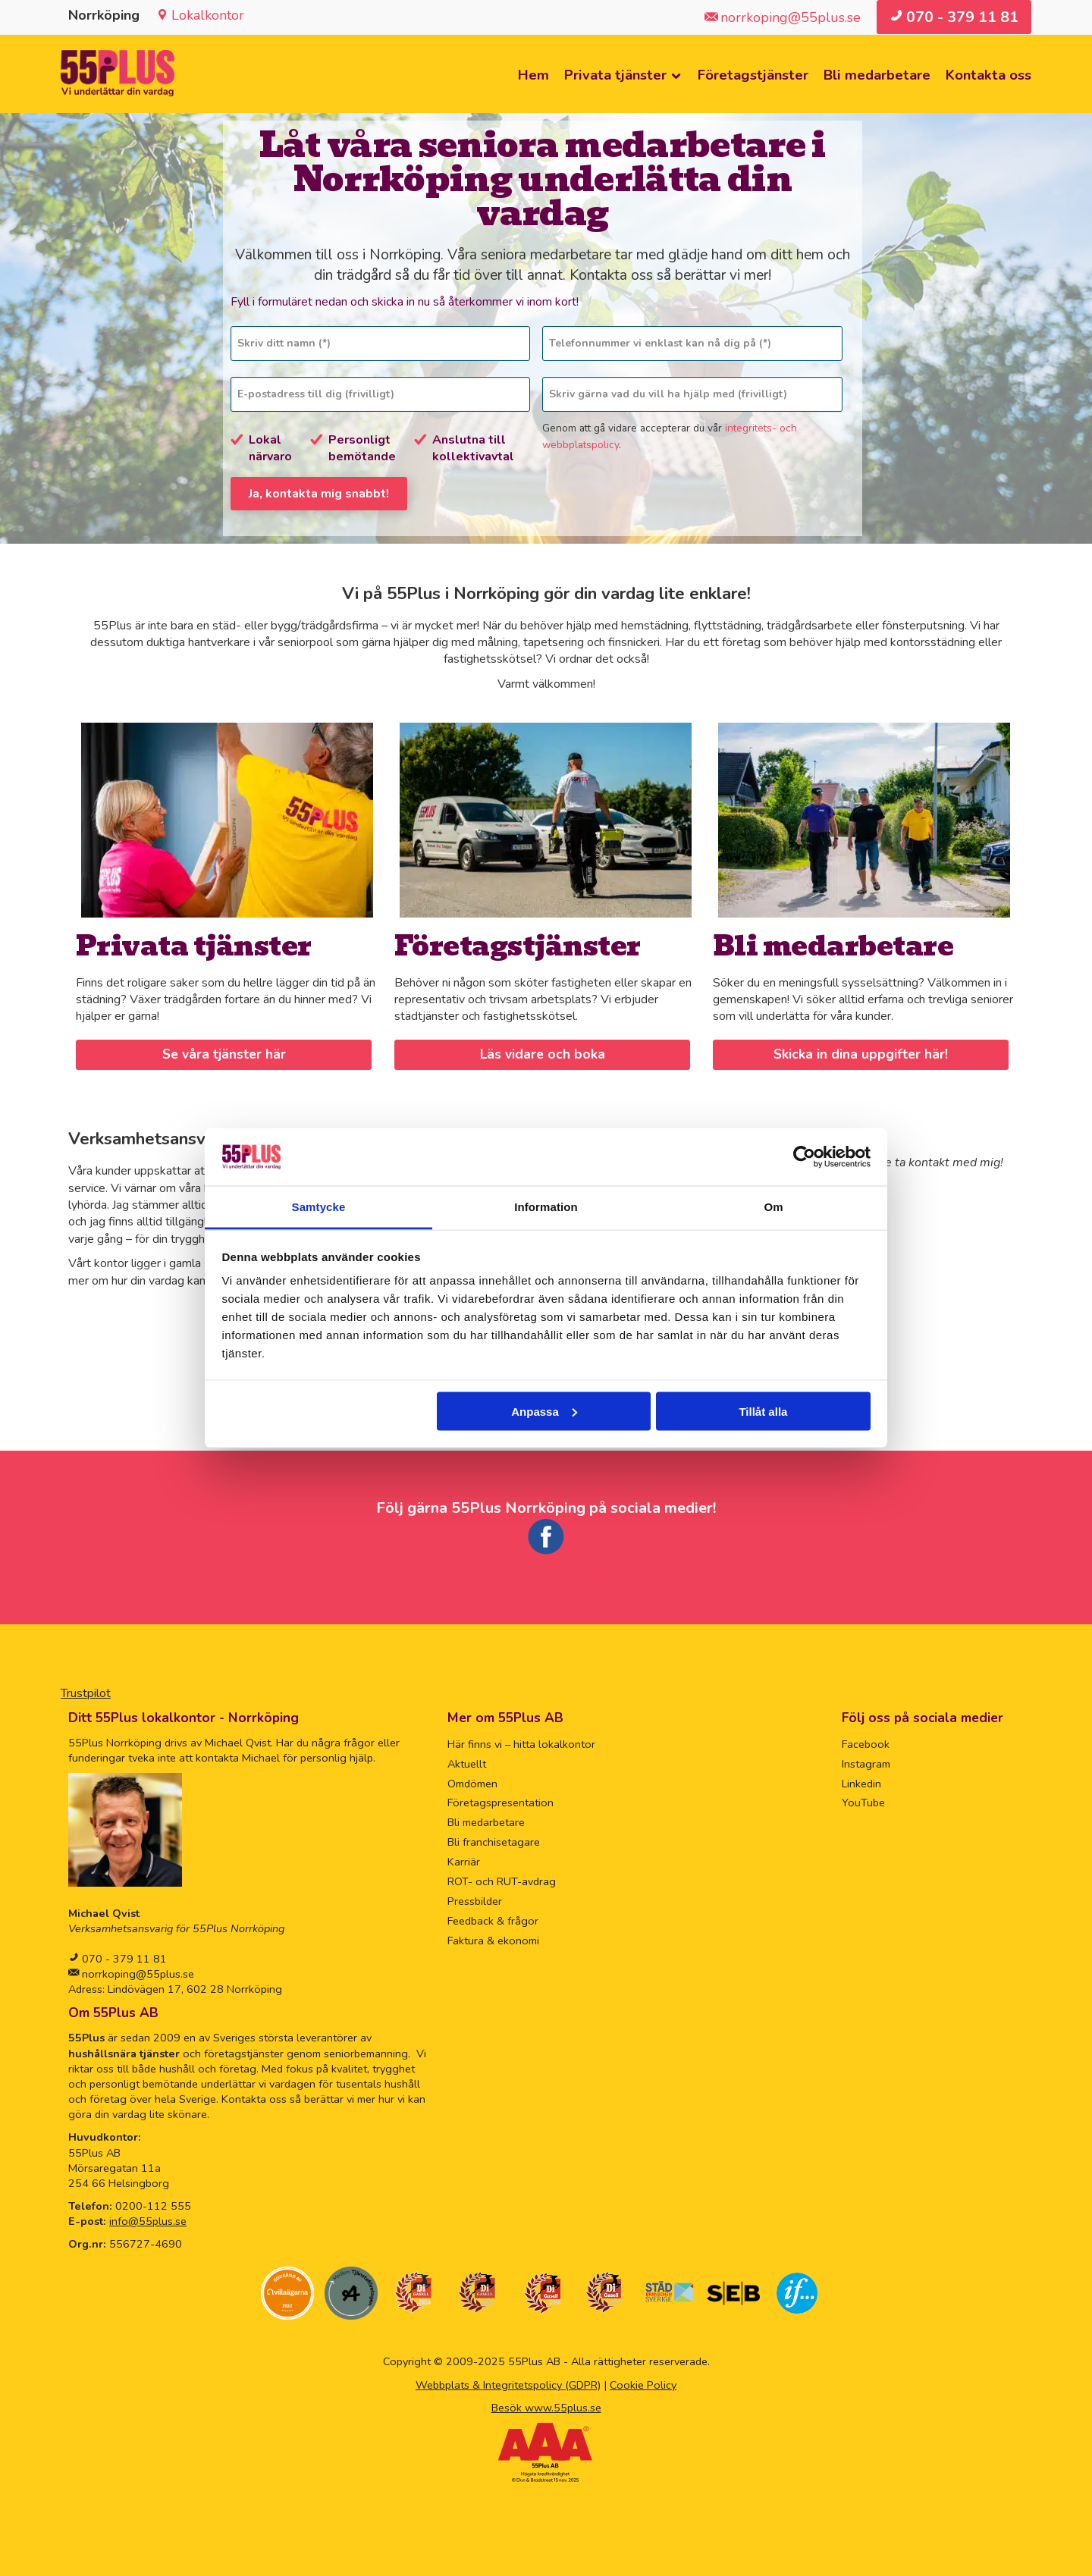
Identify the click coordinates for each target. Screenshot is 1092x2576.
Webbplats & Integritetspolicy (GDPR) (508, 2381)
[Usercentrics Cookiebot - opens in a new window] (804, 1156)
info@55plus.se (148, 2218)
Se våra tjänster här (223, 1052)
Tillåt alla (763, 1410)
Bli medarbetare (877, 74)
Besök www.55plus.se (546, 2404)
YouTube (863, 1800)
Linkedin (861, 1780)
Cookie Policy (643, 2381)
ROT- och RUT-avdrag (501, 1879)
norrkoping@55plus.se (136, 1971)
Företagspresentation (500, 1800)
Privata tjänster (615, 74)
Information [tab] (546, 1206)
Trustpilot (86, 1690)
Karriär (463, 1859)
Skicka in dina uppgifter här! (861, 1052)
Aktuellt (466, 1760)
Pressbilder (474, 1898)
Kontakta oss (988, 74)
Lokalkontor (207, 15)
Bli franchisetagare (493, 1839)
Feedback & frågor (492, 1918)
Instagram (866, 1760)
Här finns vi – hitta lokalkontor (521, 1741)
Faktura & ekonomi (493, 1938)
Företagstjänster (753, 74)
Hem (533, 74)
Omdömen (472, 1780)
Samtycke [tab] (319, 1206)
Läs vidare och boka (542, 1052)
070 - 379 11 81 (123, 1956)
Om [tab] (773, 1206)
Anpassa (544, 1410)
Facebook (866, 1741)
